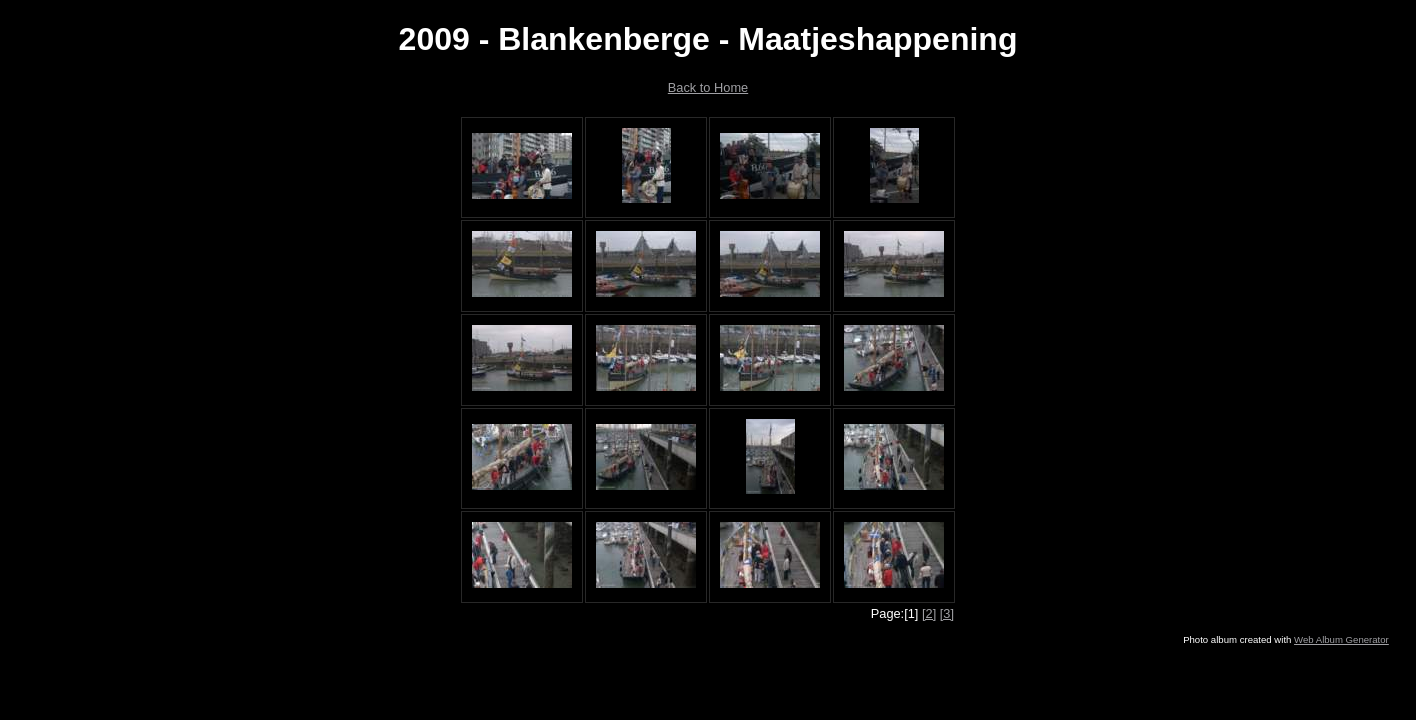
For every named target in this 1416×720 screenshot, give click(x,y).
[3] (947, 613)
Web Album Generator (1341, 639)
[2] (929, 613)
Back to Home (708, 87)
